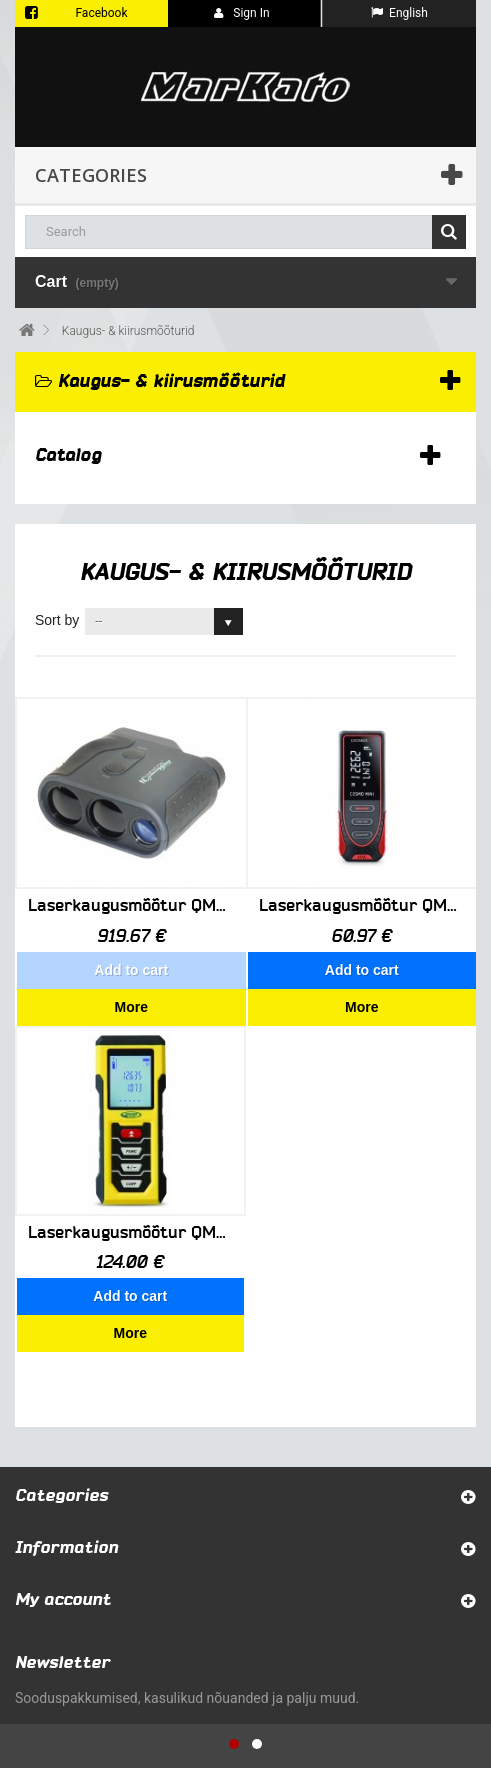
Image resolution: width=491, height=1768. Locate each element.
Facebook (101, 13)
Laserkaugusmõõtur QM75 (362, 905)
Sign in (241, 13)
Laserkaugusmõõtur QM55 (131, 905)
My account (63, 1476)
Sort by (57, 620)
